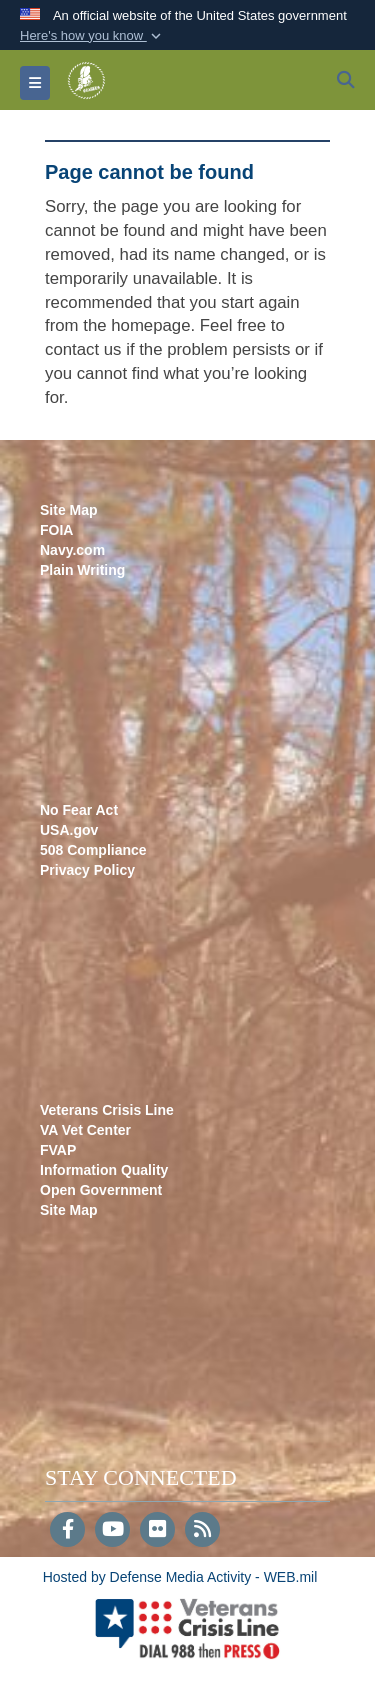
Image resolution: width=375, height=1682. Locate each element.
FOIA (56, 530)
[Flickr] (157, 1531)
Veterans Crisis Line (107, 1110)
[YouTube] (112, 1531)
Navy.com (72, 550)
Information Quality (104, 1170)
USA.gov (69, 830)
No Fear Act (79, 810)
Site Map (69, 510)
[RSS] (202, 1531)
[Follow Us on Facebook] (67, 1531)
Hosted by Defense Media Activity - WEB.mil (180, 1577)
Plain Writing (82, 570)
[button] (92, 36)
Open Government (101, 1190)
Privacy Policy (87, 870)
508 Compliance (93, 850)
